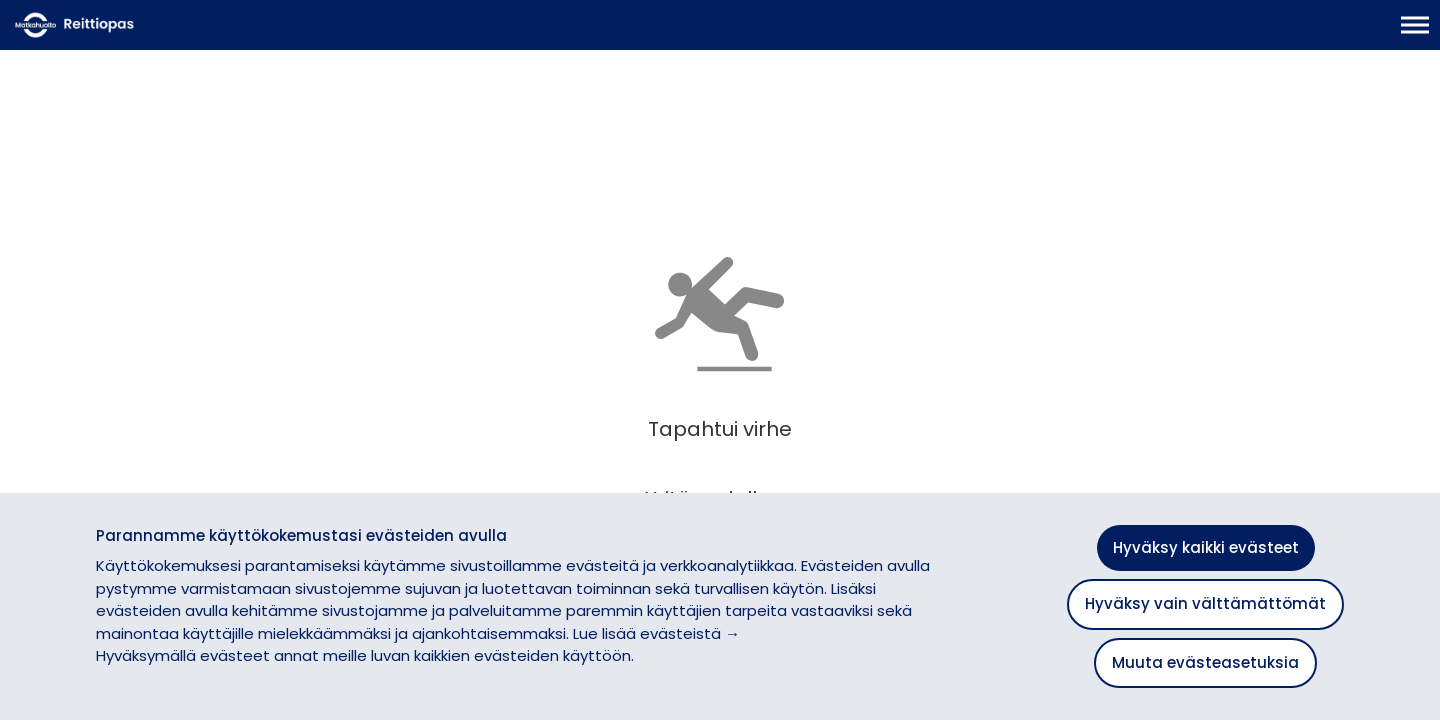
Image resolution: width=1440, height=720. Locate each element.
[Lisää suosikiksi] (445, 155)
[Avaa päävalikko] (1415, 35)
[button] (1392, 466)
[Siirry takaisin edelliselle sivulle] (32, 135)
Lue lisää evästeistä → (656, 633)
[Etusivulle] (115, 35)
